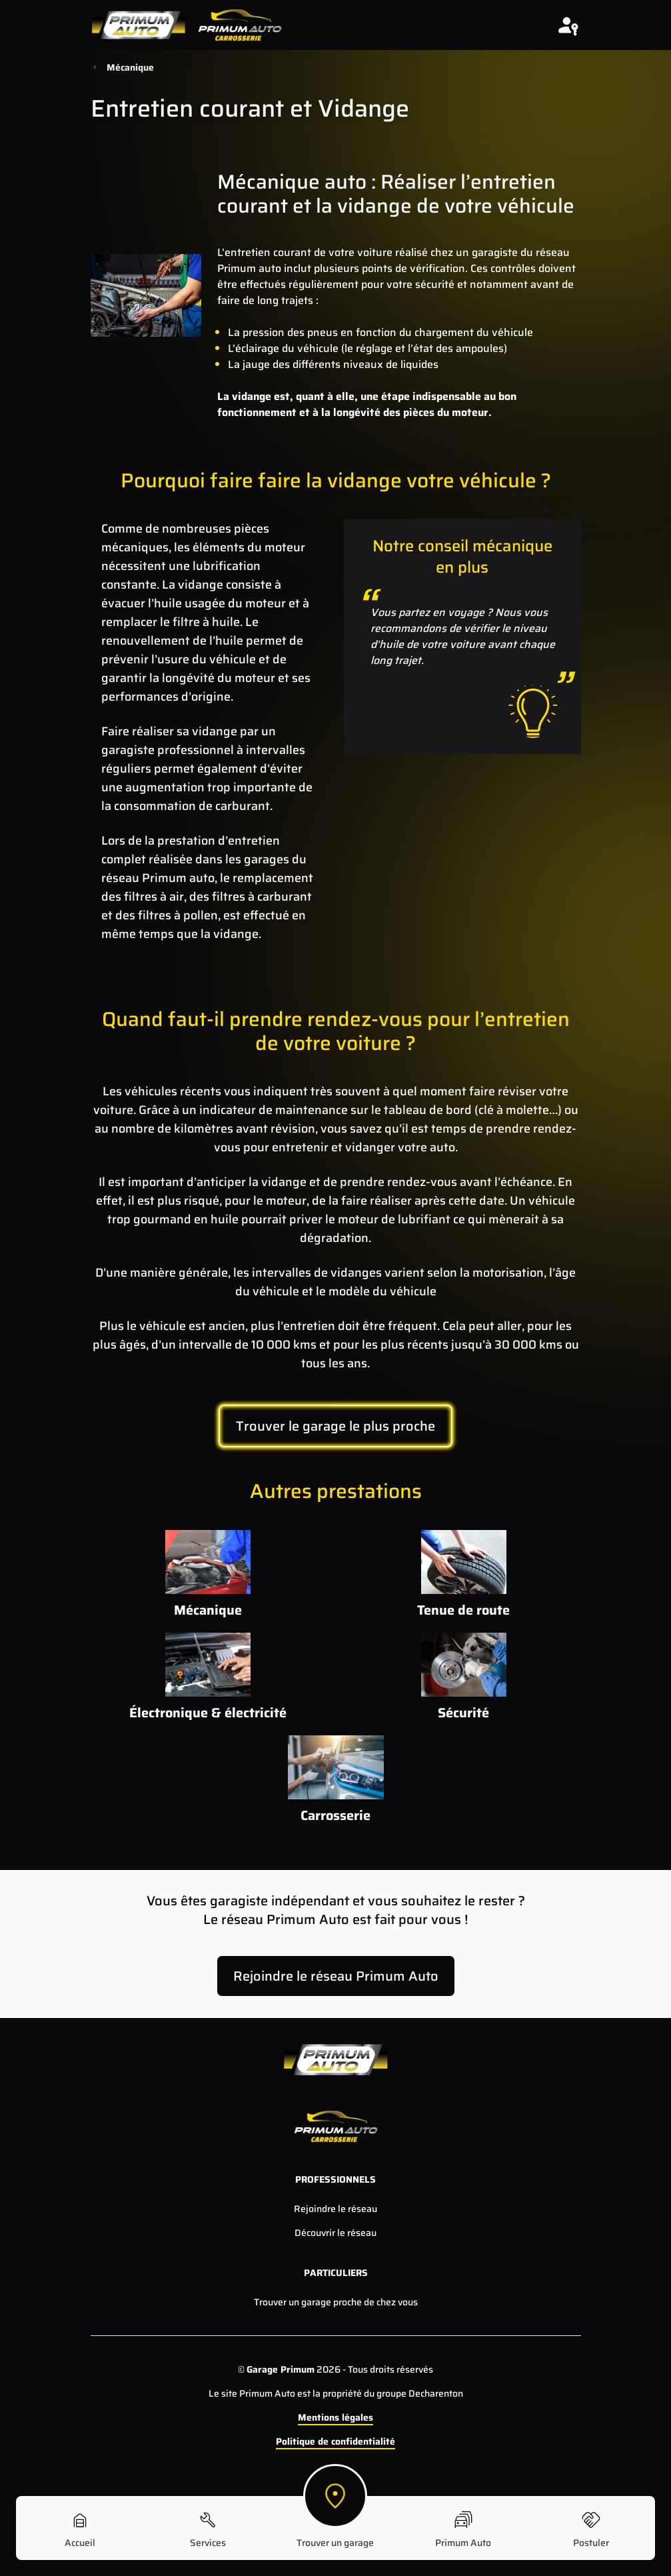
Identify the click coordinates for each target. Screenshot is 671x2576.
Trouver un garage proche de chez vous (336, 2302)
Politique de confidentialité (335, 2441)
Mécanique (130, 67)
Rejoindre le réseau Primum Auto (335, 1976)
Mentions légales (335, 2417)
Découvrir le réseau (335, 2232)
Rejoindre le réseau (335, 2208)
